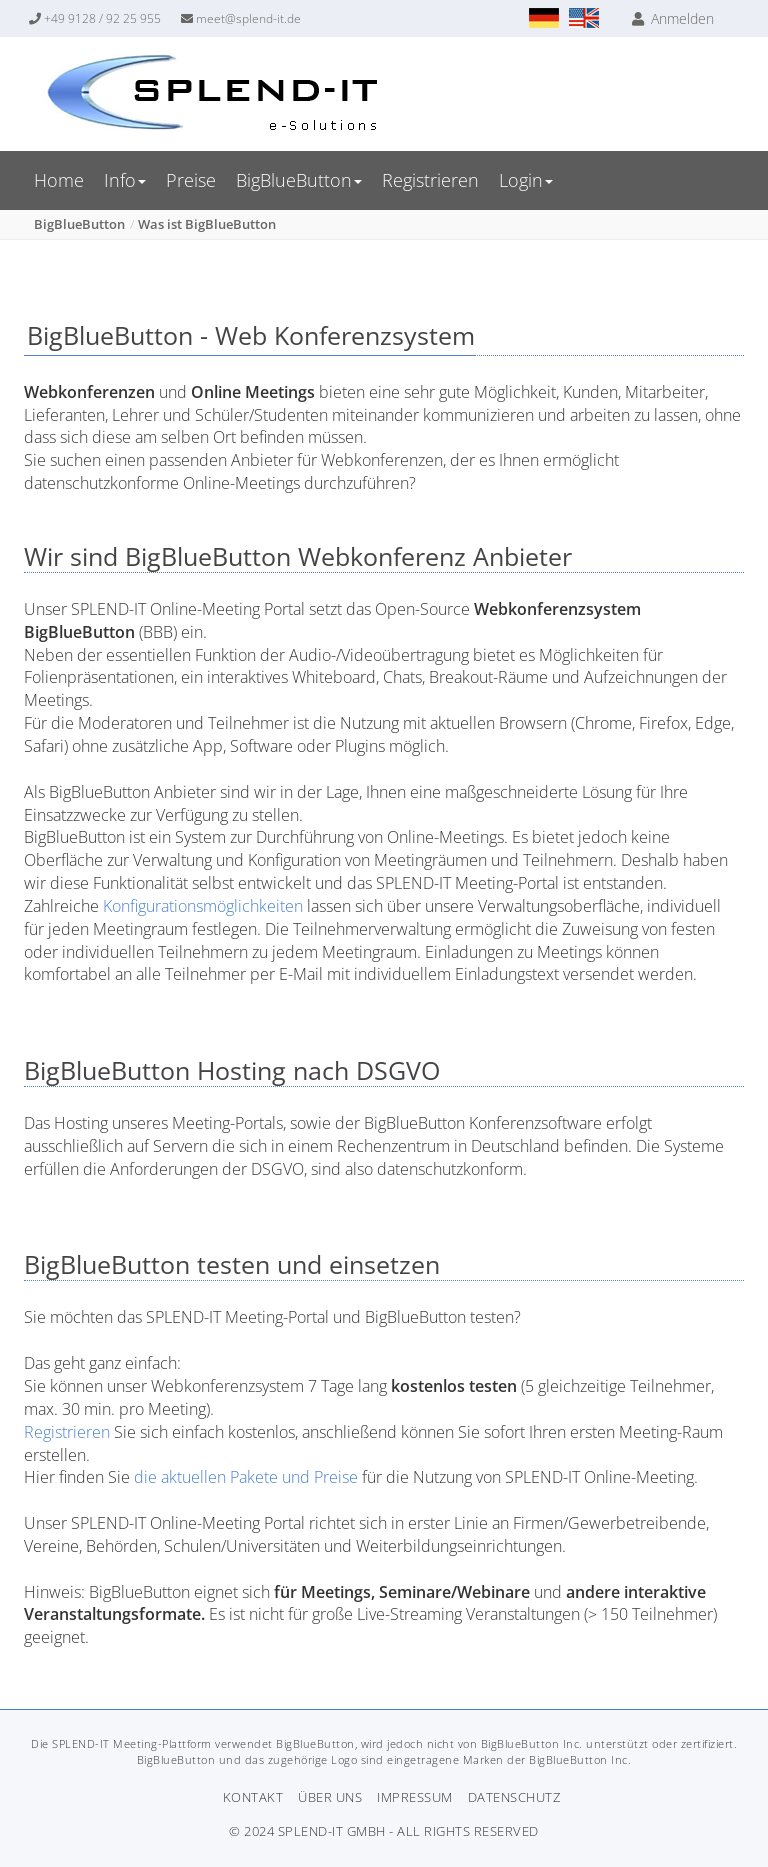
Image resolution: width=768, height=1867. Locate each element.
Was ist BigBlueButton (207, 224)
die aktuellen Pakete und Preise (246, 1477)
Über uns (330, 1797)
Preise (191, 180)
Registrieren (430, 180)
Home (59, 180)
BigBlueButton (299, 180)
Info (125, 180)
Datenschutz (514, 1797)
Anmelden (673, 18)
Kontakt (253, 1797)
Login (526, 180)
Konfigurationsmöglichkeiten (205, 906)
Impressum (415, 1797)
